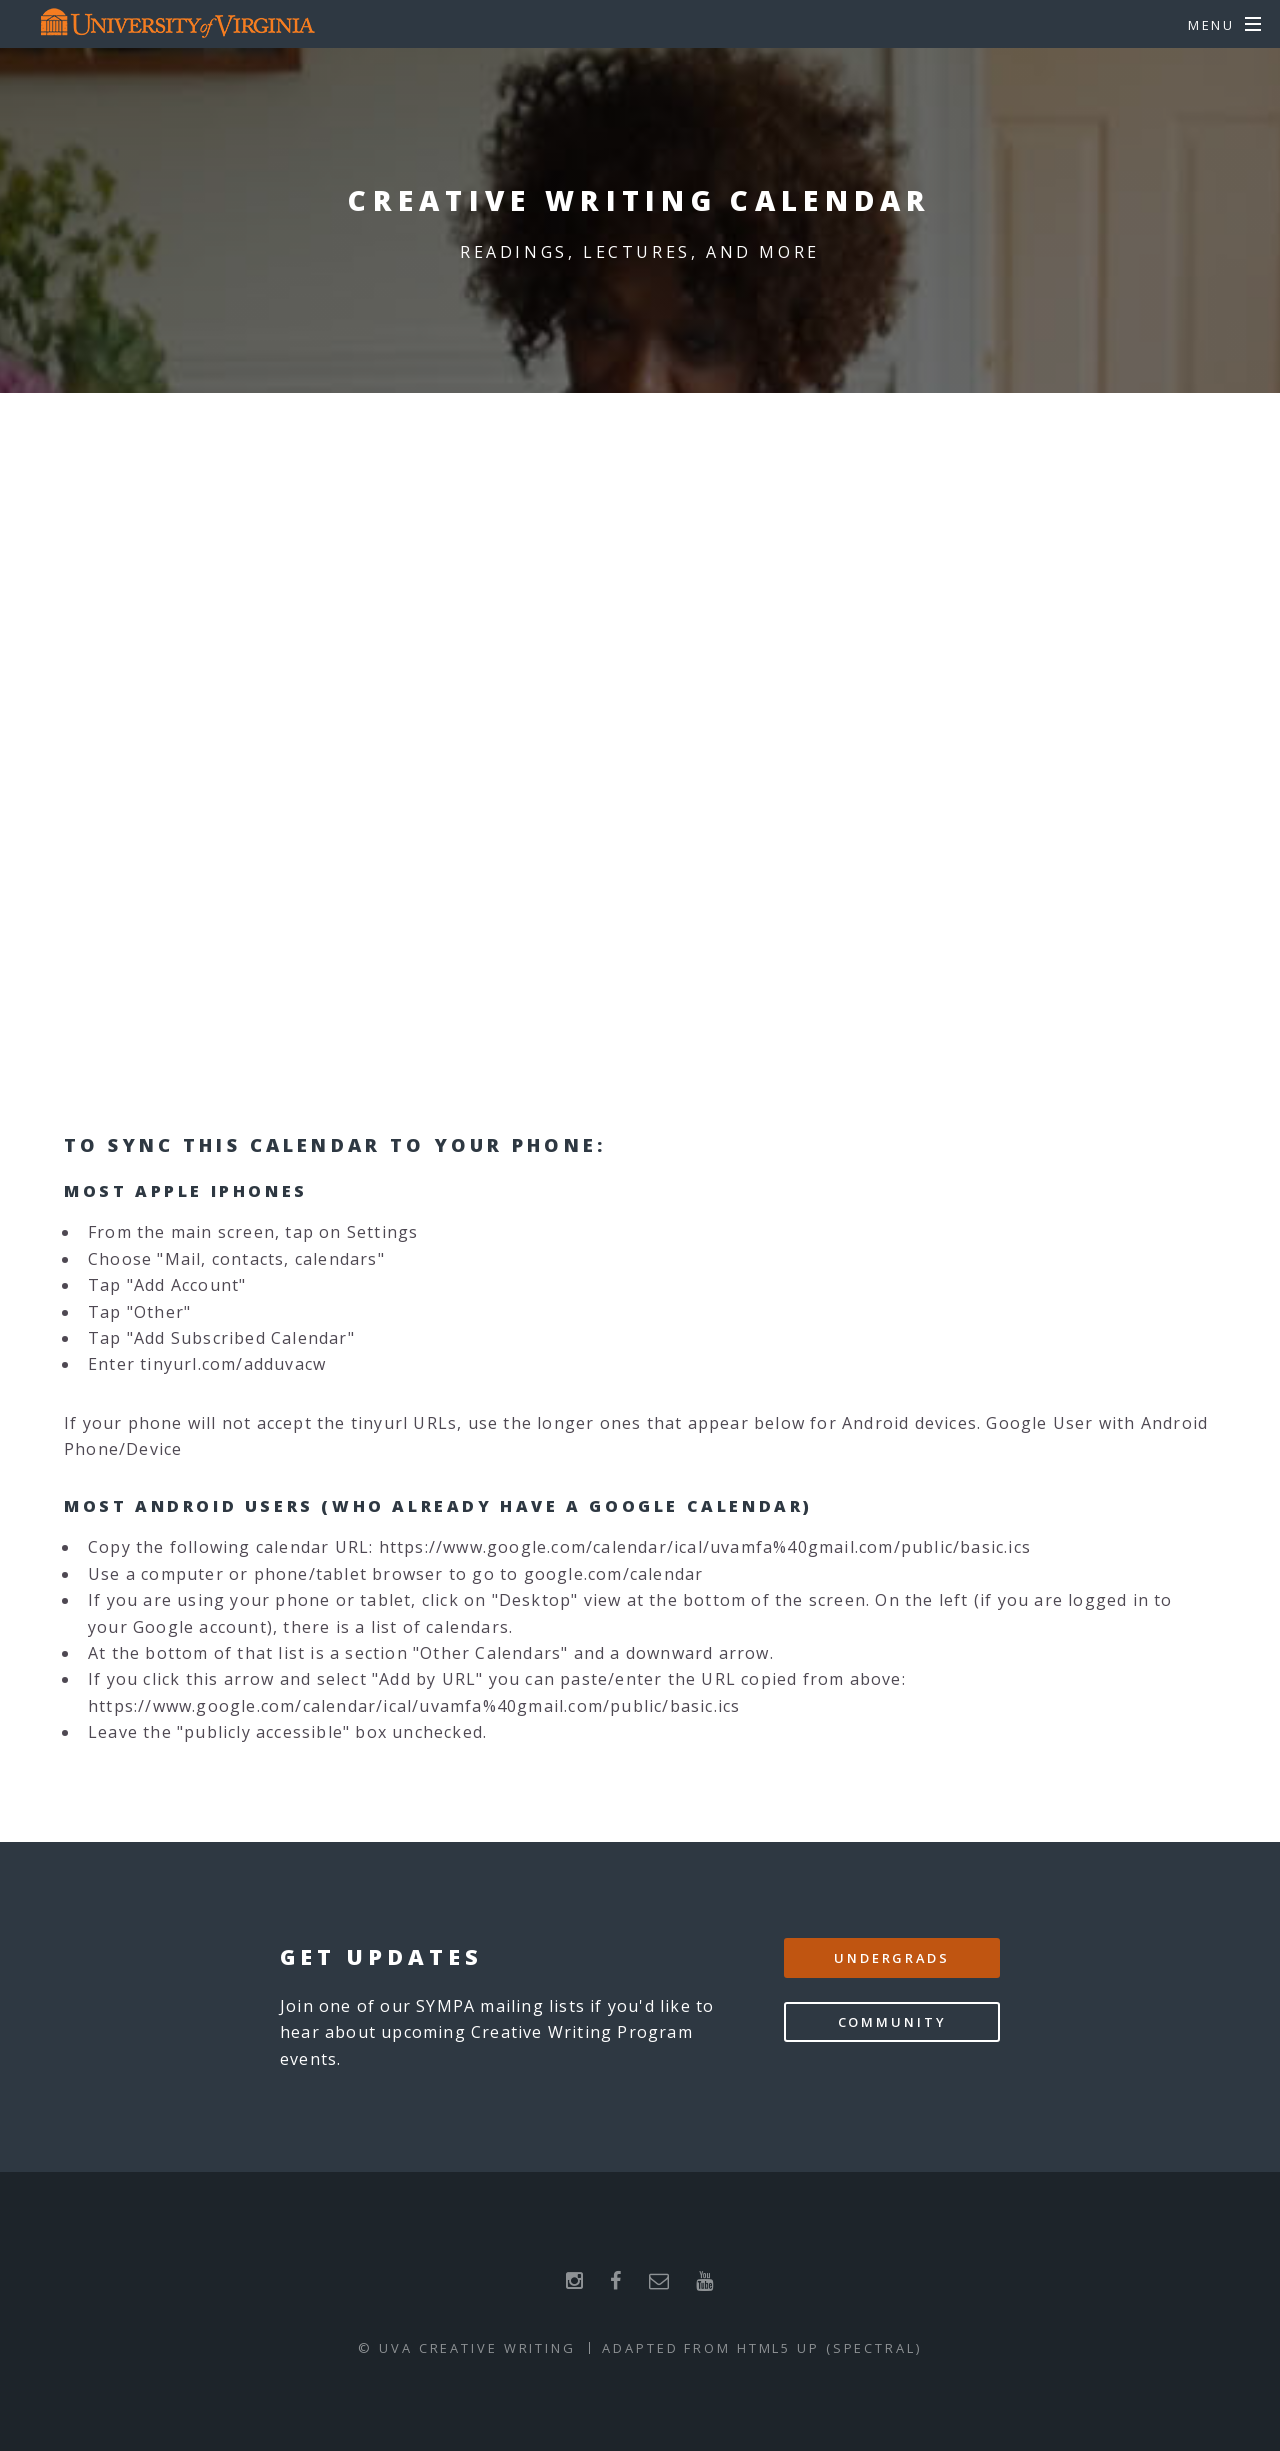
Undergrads (892, 1958)
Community (892, 2022)
